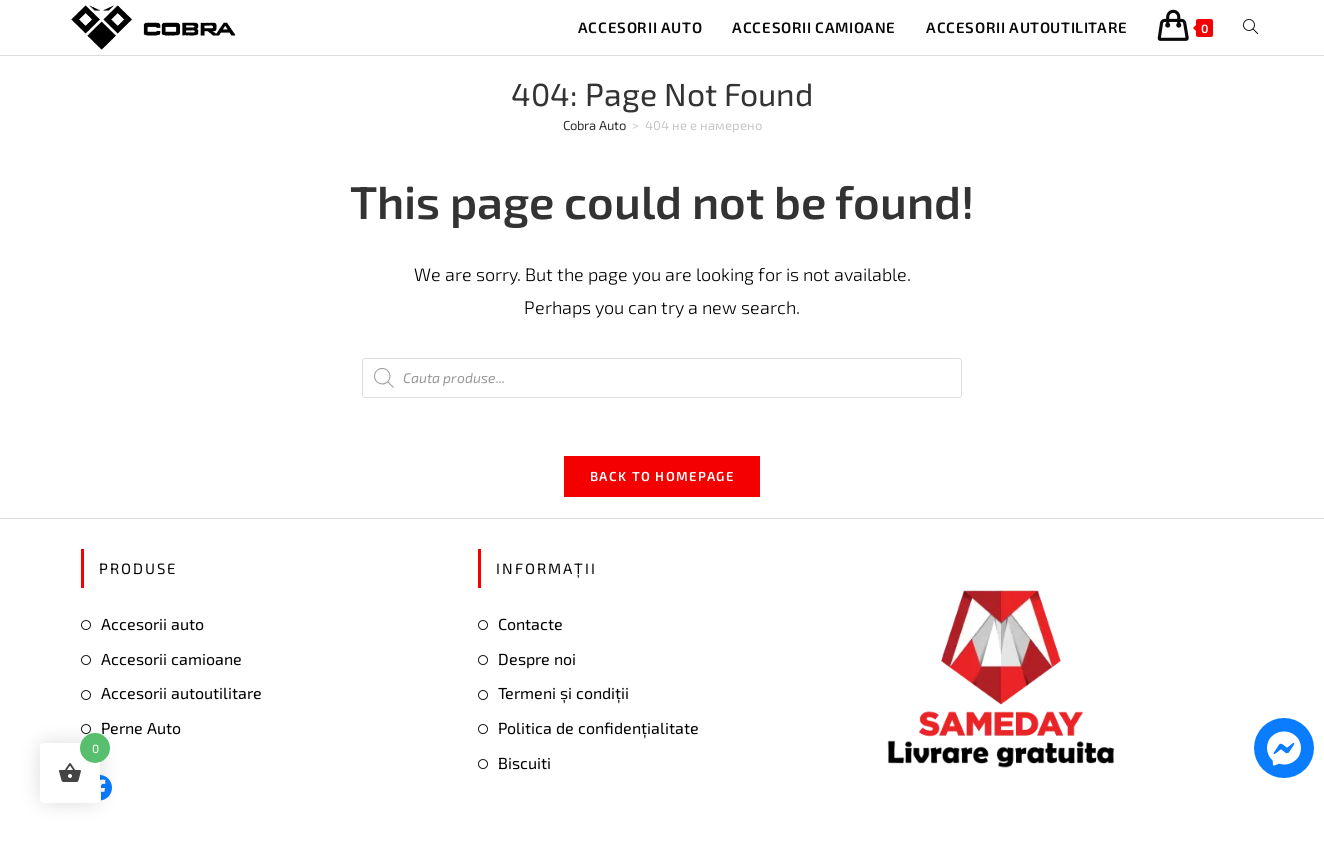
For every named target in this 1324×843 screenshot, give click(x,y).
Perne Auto (141, 730)
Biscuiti (524, 765)
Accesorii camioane (171, 661)
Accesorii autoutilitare (181, 696)
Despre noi (537, 661)
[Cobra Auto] (594, 125)
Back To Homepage (662, 479)
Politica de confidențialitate (598, 730)
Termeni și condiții (563, 696)
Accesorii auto (152, 626)
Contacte (530, 626)
